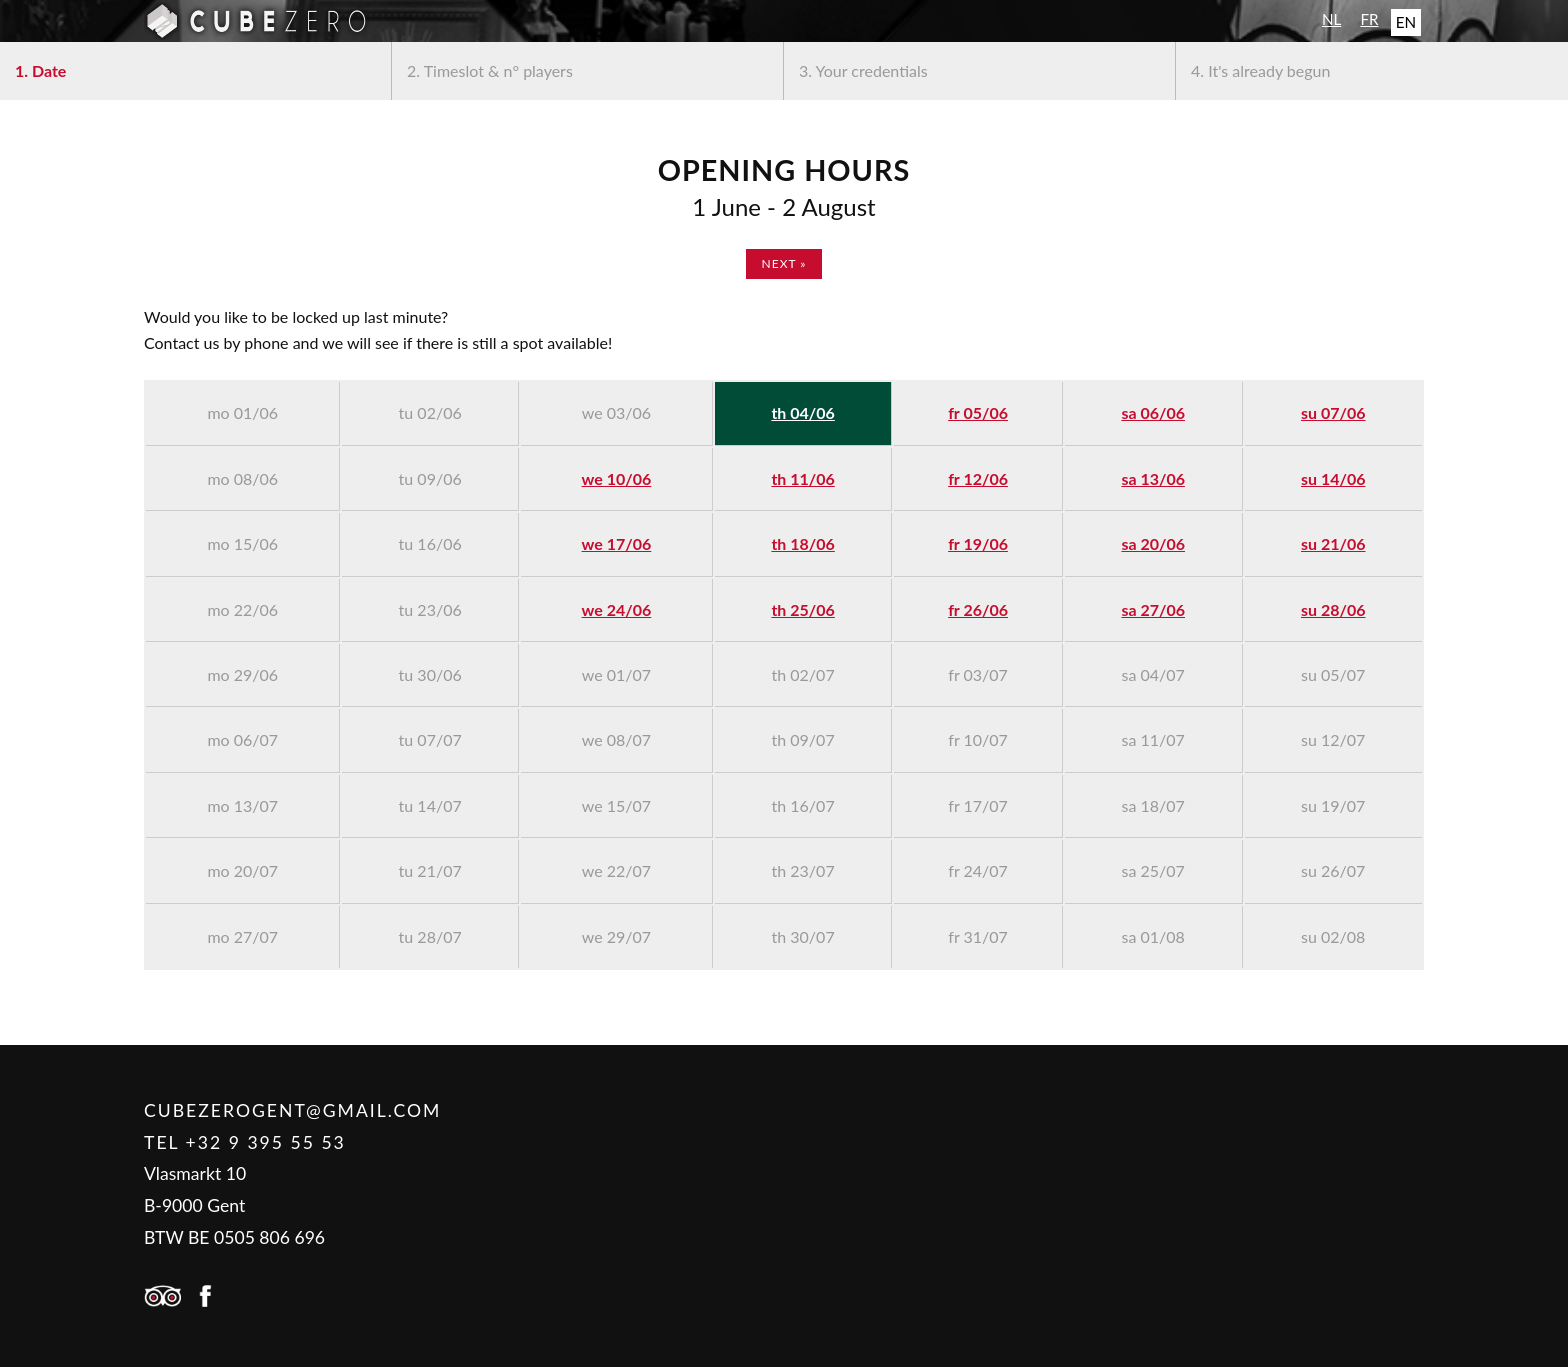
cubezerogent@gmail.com (292, 1110)
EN (1406, 22)
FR (1369, 19)
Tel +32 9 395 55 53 (245, 1142)
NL (1331, 19)
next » (784, 263)
